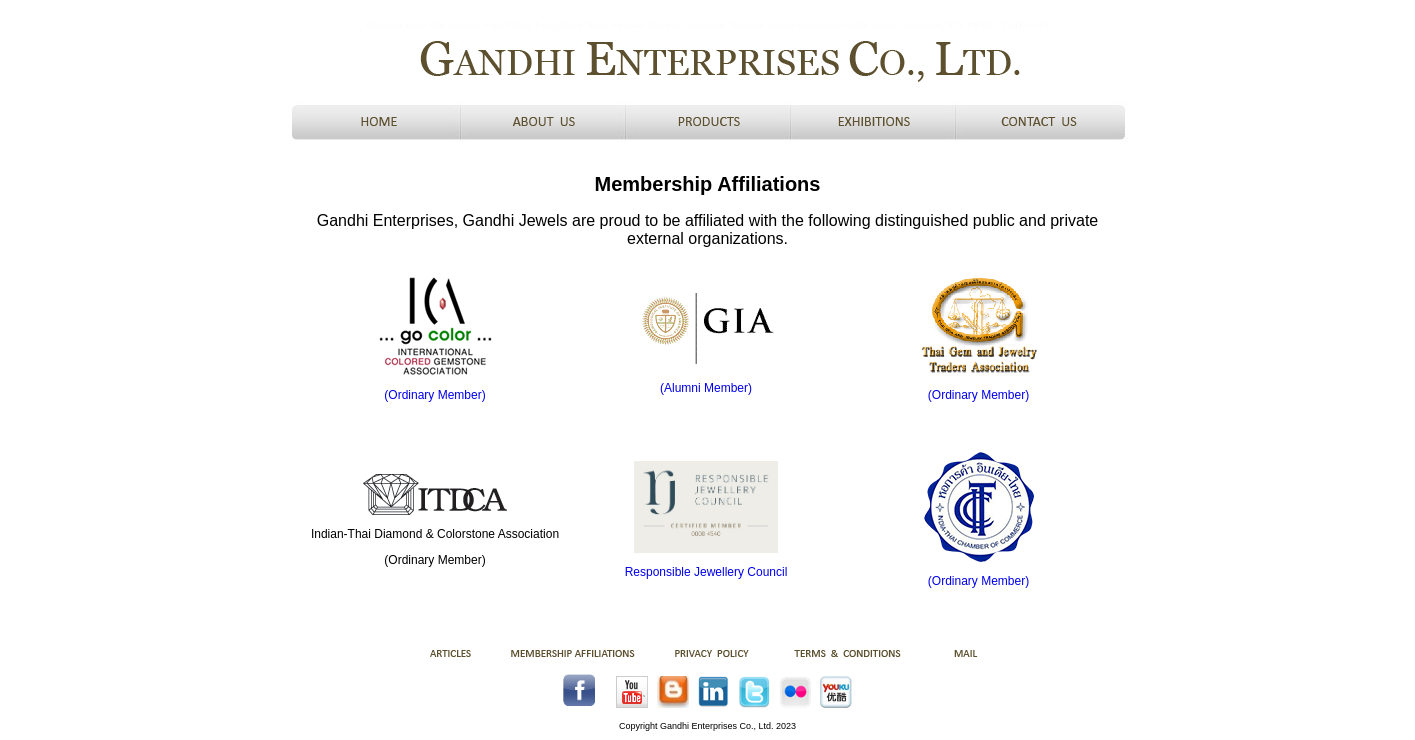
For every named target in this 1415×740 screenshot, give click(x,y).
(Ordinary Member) (434, 395)
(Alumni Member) (706, 388)
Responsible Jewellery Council (706, 572)
